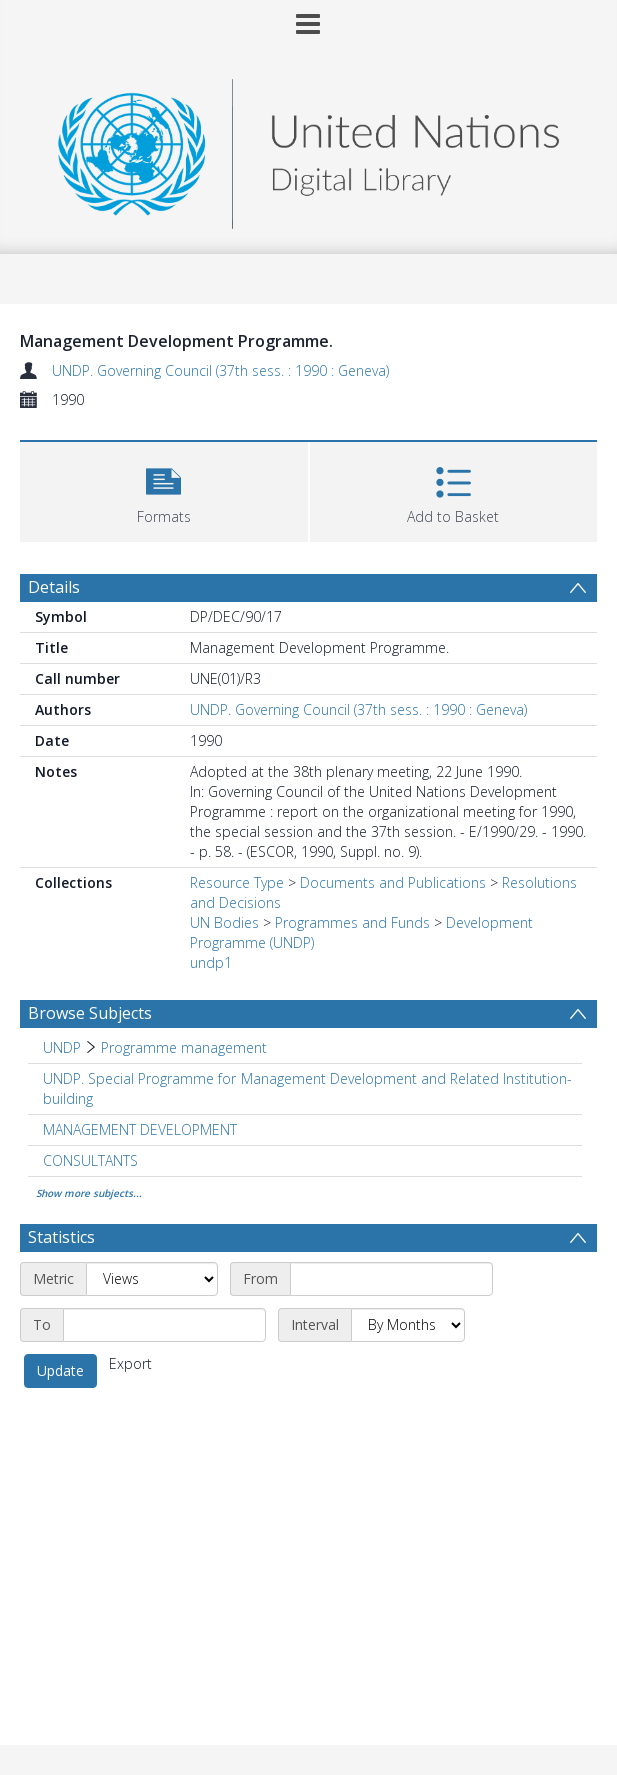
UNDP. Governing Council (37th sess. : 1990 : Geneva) (220, 370)
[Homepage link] (308, 148)
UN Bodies (224, 922)
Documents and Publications (393, 882)
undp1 (211, 962)
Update (60, 1370)
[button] (164, 489)
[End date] (164, 1325)
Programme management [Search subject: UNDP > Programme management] (184, 1047)
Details (54, 587)
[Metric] (152, 1279)
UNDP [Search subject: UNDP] (62, 1047)
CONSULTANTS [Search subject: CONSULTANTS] (90, 1160)
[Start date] (391, 1279)
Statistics (61, 1237)
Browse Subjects (90, 1013)
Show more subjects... (89, 1193)
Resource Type (237, 882)
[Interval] (408, 1325)
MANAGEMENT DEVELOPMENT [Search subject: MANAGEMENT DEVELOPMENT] (140, 1129)
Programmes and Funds (352, 922)
